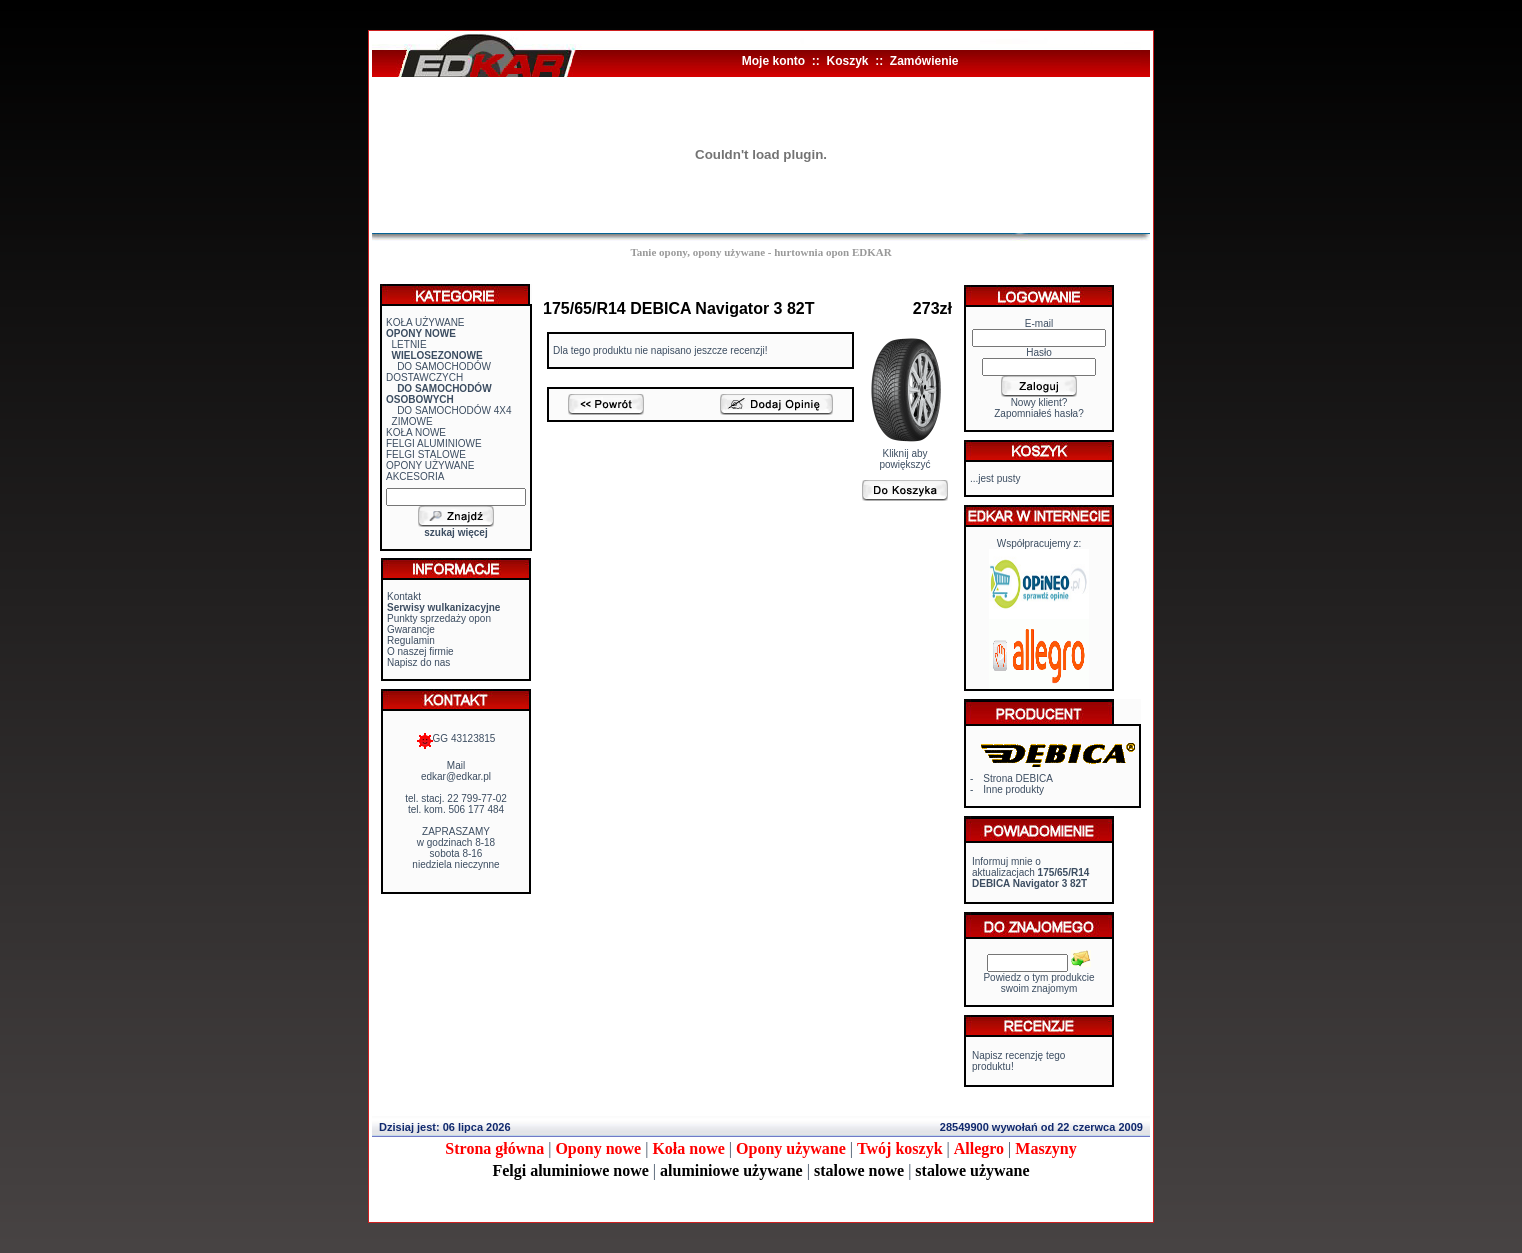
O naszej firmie (420, 651)
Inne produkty (1013, 789)
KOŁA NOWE (416, 432)
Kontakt (404, 596)
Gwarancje (411, 629)
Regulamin (411, 640)
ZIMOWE (412, 421)
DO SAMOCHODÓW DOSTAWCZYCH (438, 372)
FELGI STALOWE (426, 454)
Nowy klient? (1039, 402)
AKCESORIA (415, 476)
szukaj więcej (455, 532)
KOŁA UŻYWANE (425, 322)
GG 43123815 (456, 738)
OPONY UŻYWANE (430, 465)
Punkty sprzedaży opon (439, 618)
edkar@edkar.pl (456, 776)
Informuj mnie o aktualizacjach (1030, 872)
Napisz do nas (418, 662)
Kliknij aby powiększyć (905, 454)
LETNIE (409, 344)
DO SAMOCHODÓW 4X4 (454, 410)
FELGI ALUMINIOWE (434, 443)
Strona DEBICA (1017, 778)
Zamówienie (924, 61)
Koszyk (847, 61)
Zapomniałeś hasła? (1039, 413)
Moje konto (773, 61)
